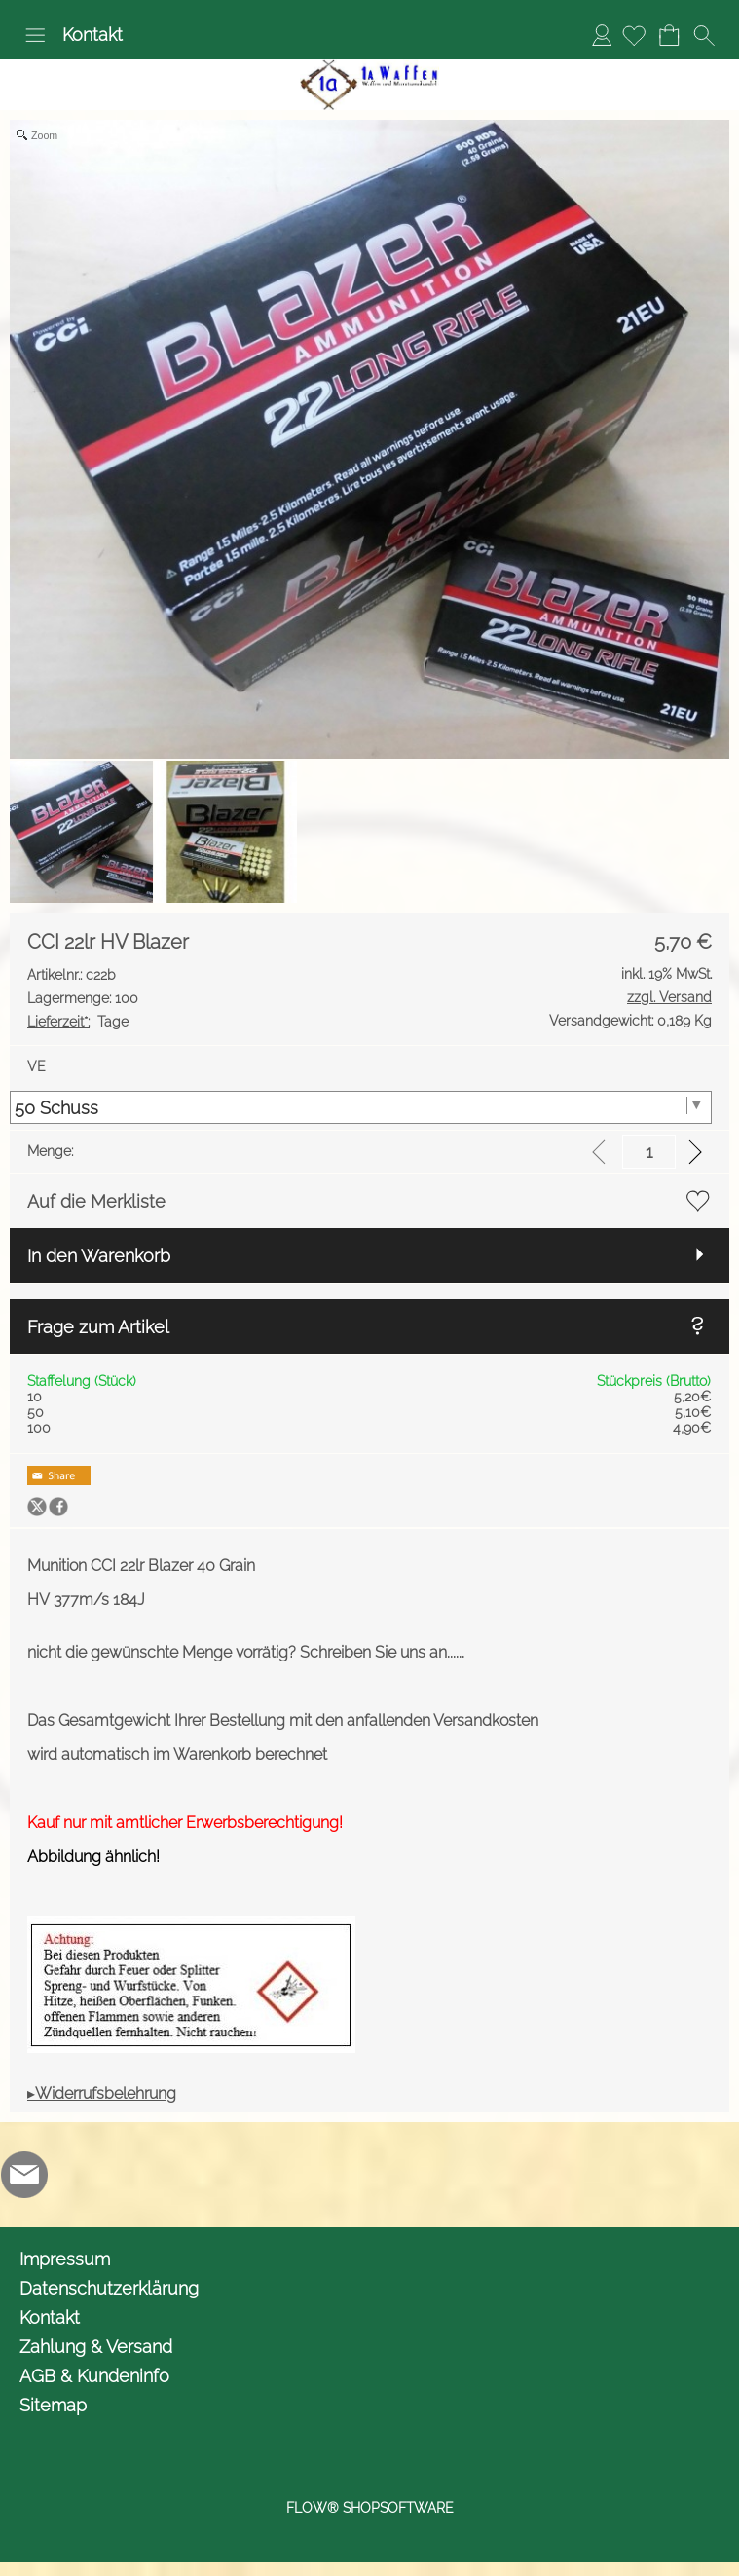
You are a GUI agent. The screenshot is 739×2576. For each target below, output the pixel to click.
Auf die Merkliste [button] (96, 1201)
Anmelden (601, 34)
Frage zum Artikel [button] (98, 1327)
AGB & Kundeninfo (94, 2376)
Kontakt (92, 34)
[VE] (361, 1107)
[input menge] (649, 1152)
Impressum (64, 2259)
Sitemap (53, 2405)
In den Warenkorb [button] (98, 1256)
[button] (35, 35)
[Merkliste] (634, 35)
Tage (78, 1021)
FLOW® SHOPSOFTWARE (370, 2508)
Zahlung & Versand (95, 2346)
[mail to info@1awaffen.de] (24, 2174)
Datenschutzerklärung (109, 2288)
